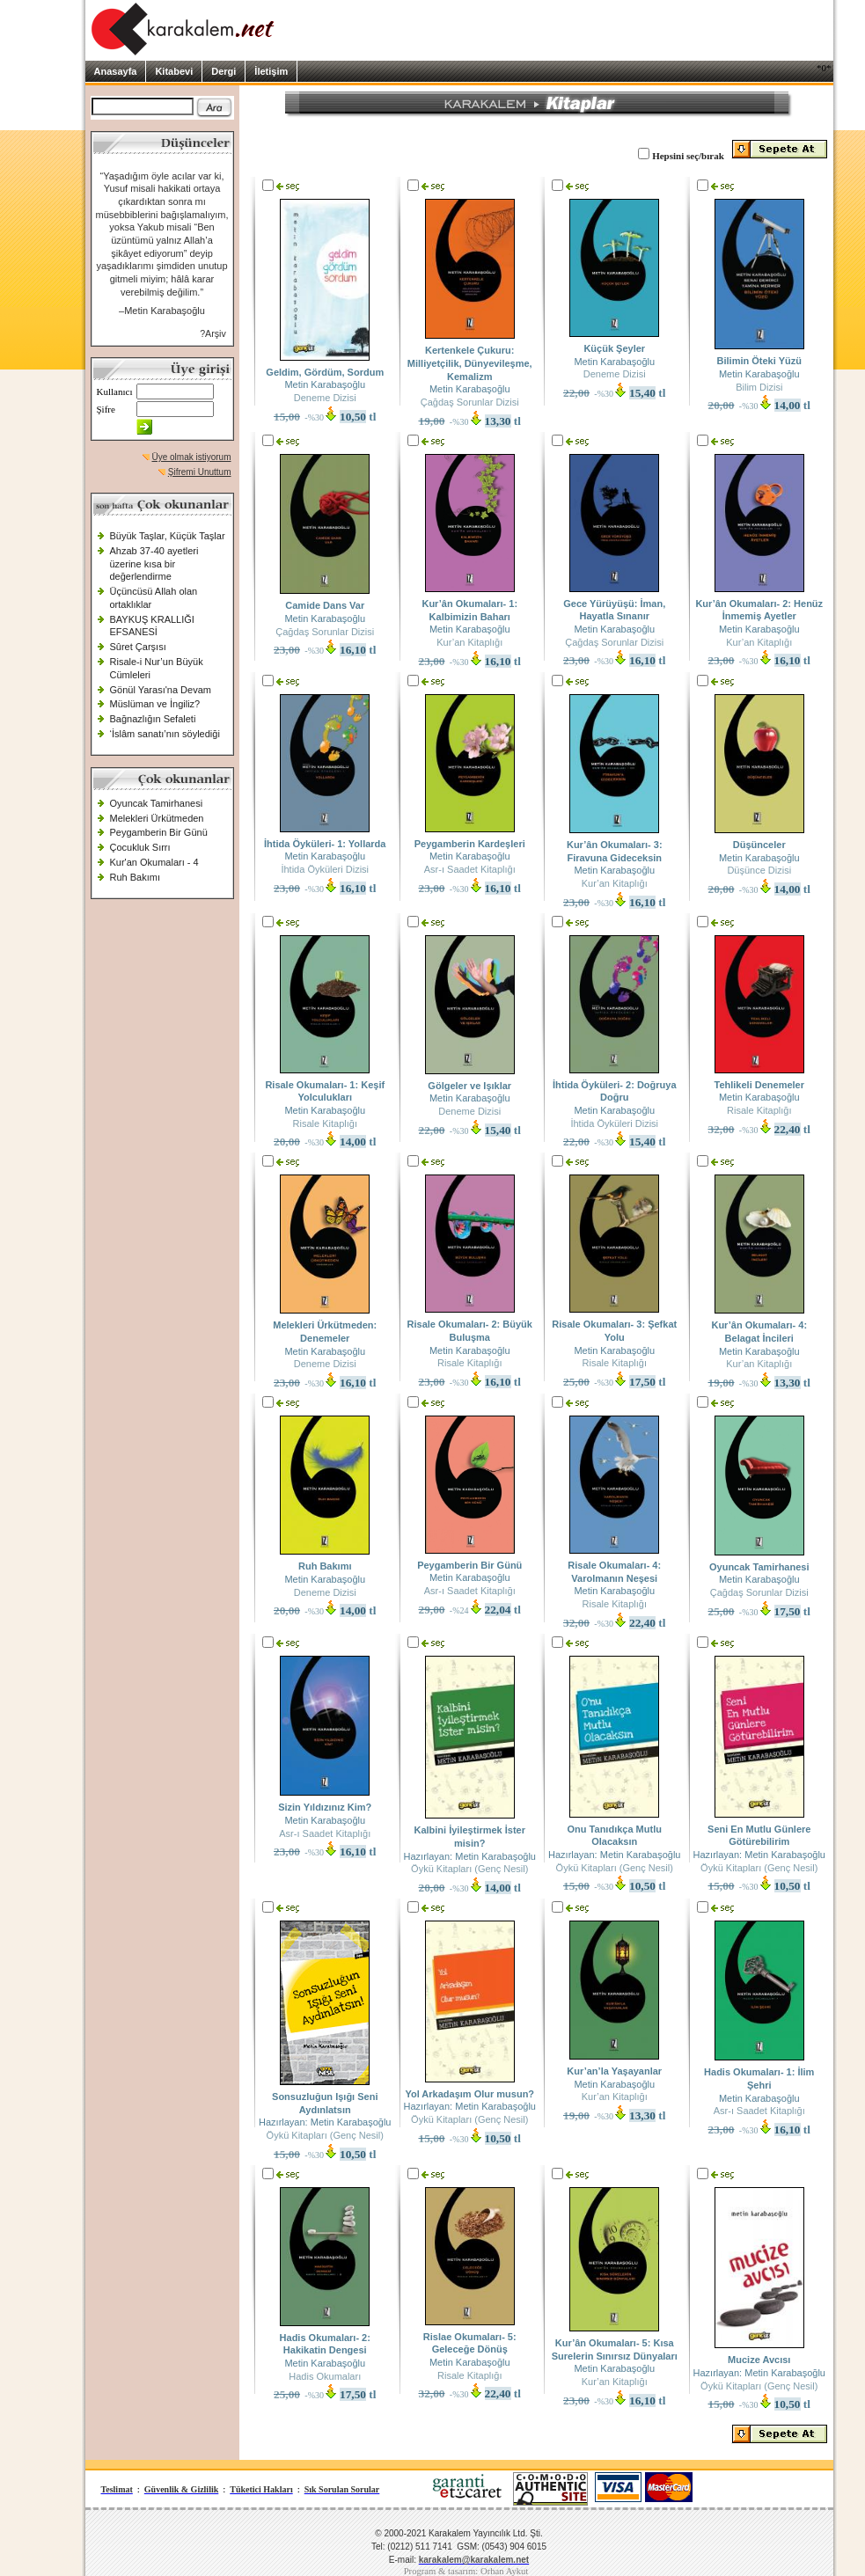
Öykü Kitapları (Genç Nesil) (469, 1868)
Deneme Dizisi (325, 397)
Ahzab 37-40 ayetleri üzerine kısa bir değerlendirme (154, 563)
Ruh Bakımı (135, 877)
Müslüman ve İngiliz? (155, 704)
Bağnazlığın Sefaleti (153, 719)
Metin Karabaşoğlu (324, 384)
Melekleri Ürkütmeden (157, 818)
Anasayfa (115, 71)
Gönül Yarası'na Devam (160, 689)
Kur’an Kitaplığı (469, 642)
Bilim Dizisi (759, 387)
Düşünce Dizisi (759, 870)
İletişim (271, 71)
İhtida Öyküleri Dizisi (325, 869)
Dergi (223, 71)
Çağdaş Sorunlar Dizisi (470, 402)
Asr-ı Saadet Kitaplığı (470, 869)
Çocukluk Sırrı (140, 847)
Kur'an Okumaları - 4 (154, 862)
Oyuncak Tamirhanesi (156, 803)
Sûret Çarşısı (138, 646)
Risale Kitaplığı (325, 1123)
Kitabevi (174, 71)
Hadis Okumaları (325, 2376)
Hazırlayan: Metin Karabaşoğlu (470, 1856)
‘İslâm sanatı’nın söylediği (165, 733)
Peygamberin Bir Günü (159, 832)
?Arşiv (213, 333)
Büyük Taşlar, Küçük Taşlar (167, 536)
